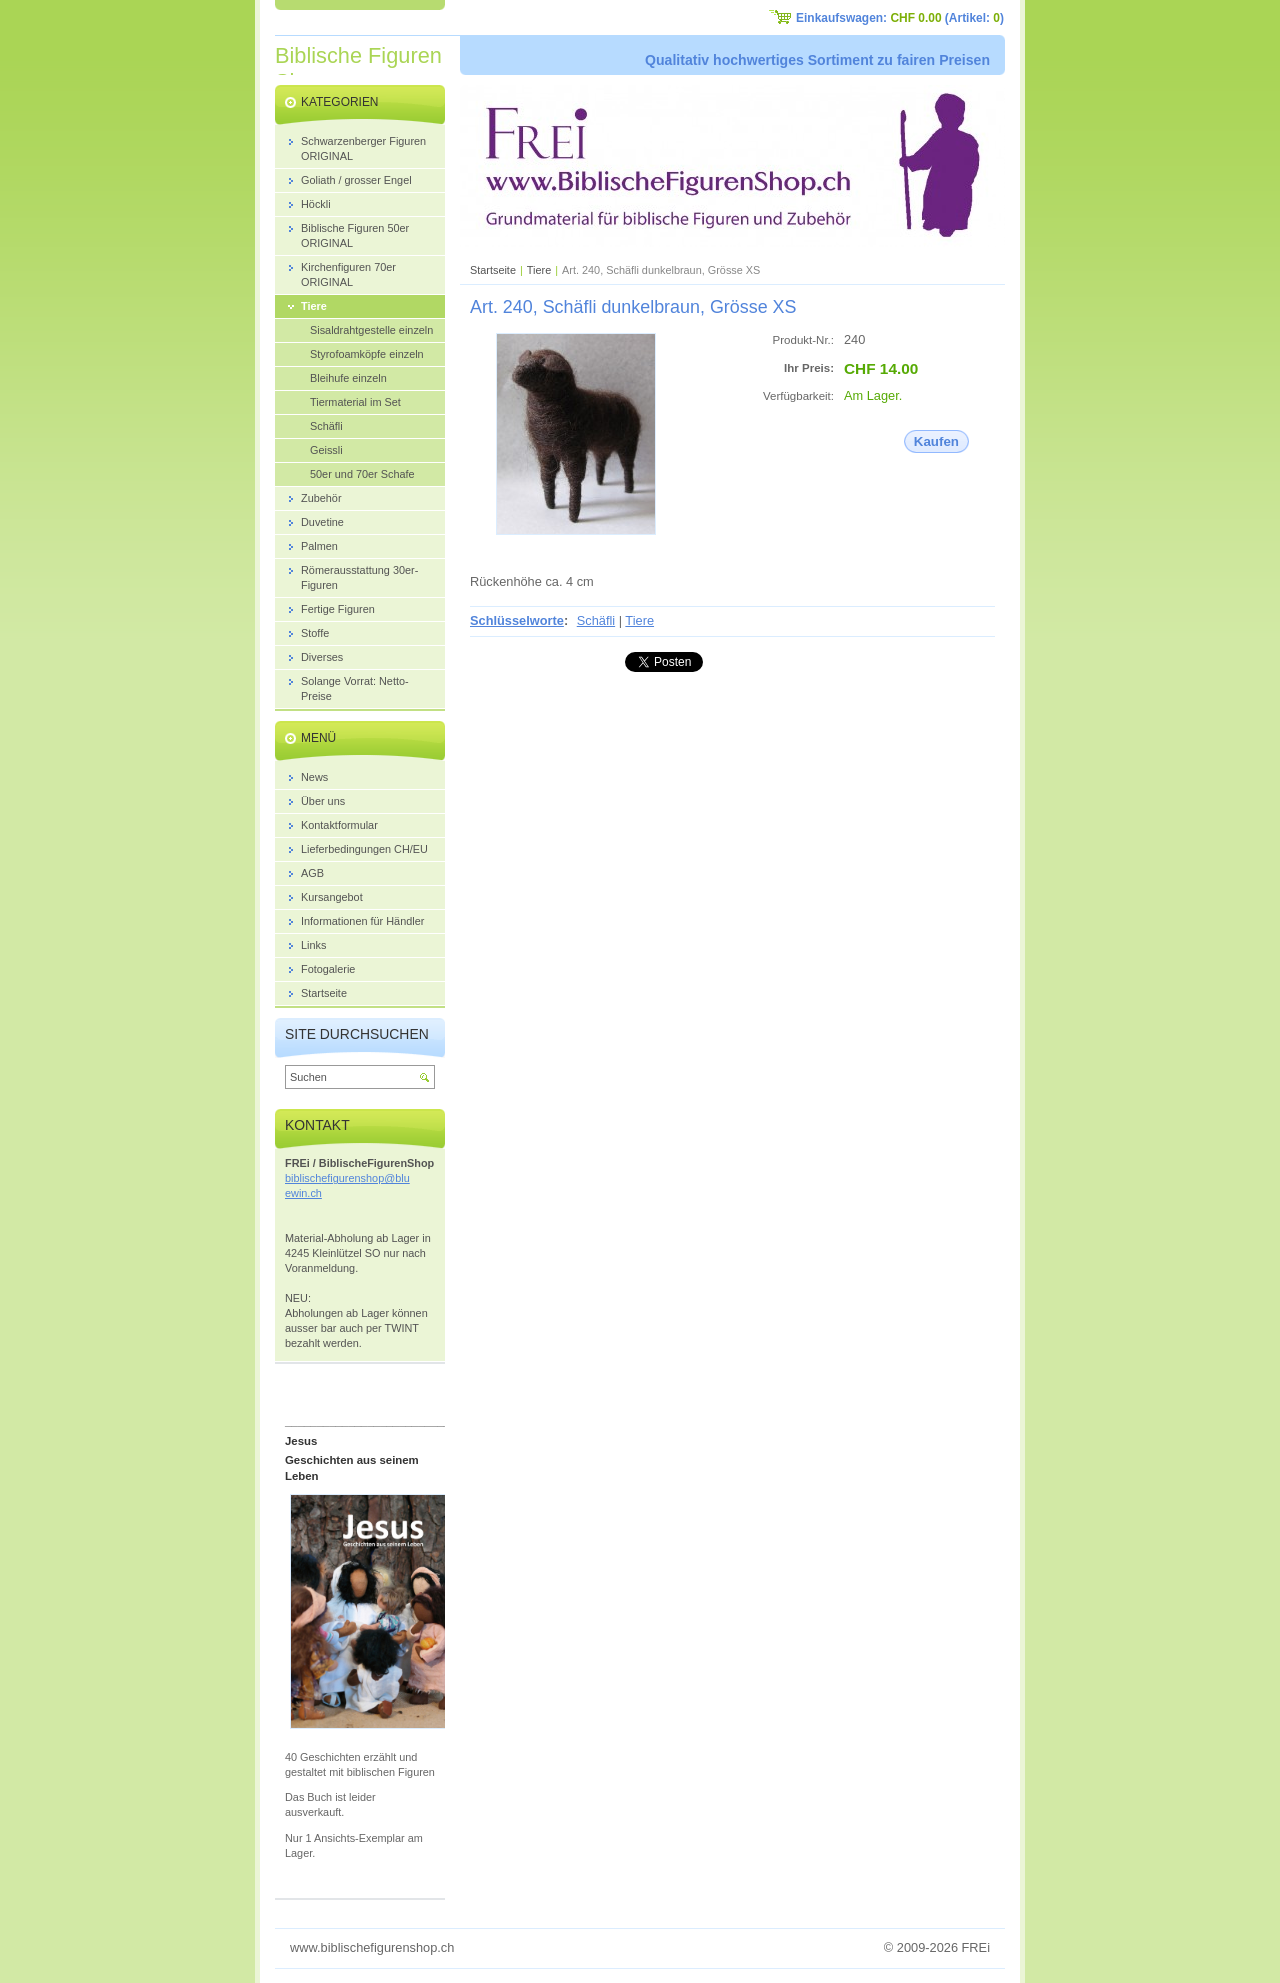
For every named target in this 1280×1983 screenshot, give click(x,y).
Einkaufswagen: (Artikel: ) (900, 18)
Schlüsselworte (517, 620)
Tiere (539, 270)
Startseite (493, 270)
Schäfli (596, 620)
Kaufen (936, 441)
